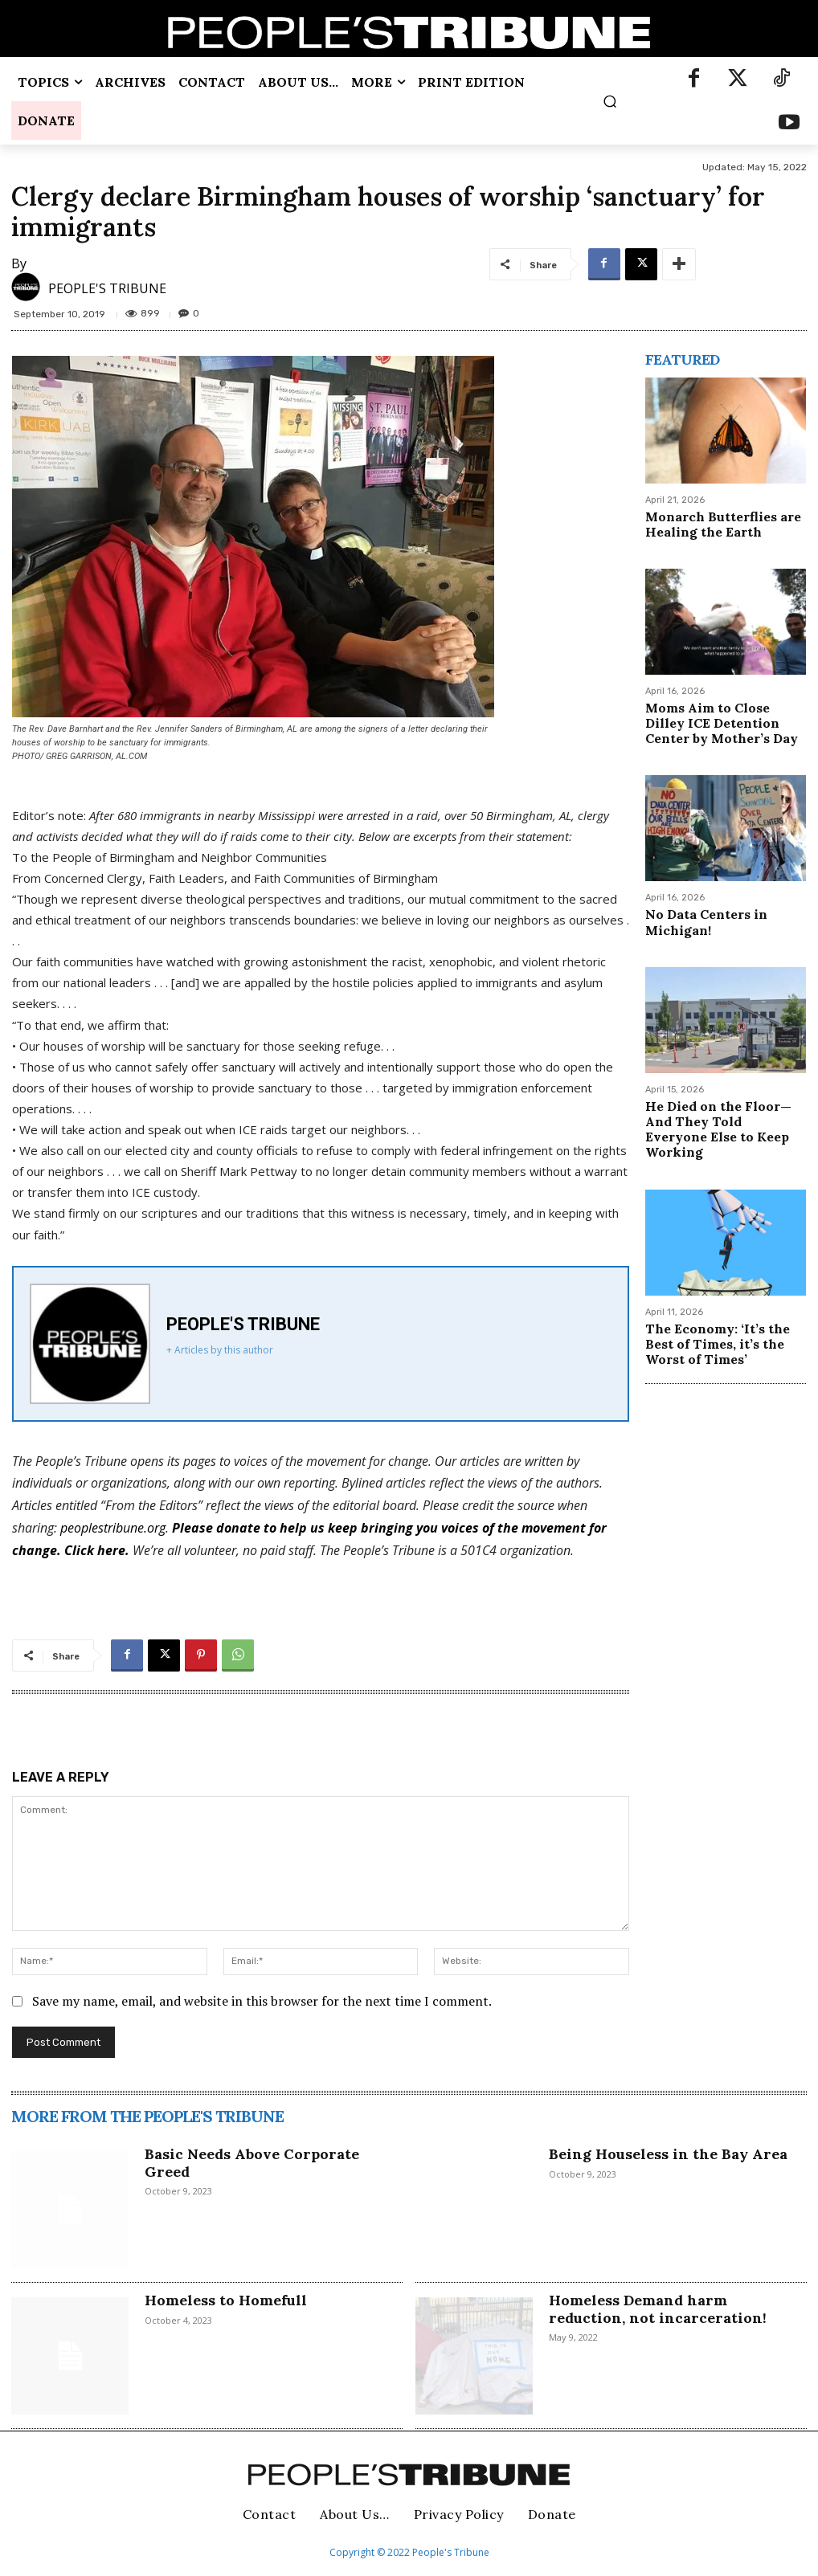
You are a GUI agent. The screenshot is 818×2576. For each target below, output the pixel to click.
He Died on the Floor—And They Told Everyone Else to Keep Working (718, 1129)
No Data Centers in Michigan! (706, 921)
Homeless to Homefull (226, 2300)
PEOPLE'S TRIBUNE (107, 288)
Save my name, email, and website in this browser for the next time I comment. (262, 2001)
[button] (609, 101)
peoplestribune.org (113, 1528)
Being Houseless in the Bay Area (668, 2154)
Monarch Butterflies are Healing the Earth (723, 524)
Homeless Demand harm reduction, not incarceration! (658, 2309)
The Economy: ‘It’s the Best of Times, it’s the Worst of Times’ (717, 1344)
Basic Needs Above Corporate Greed (252, 2163)
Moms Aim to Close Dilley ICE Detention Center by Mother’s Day (721, 723)
